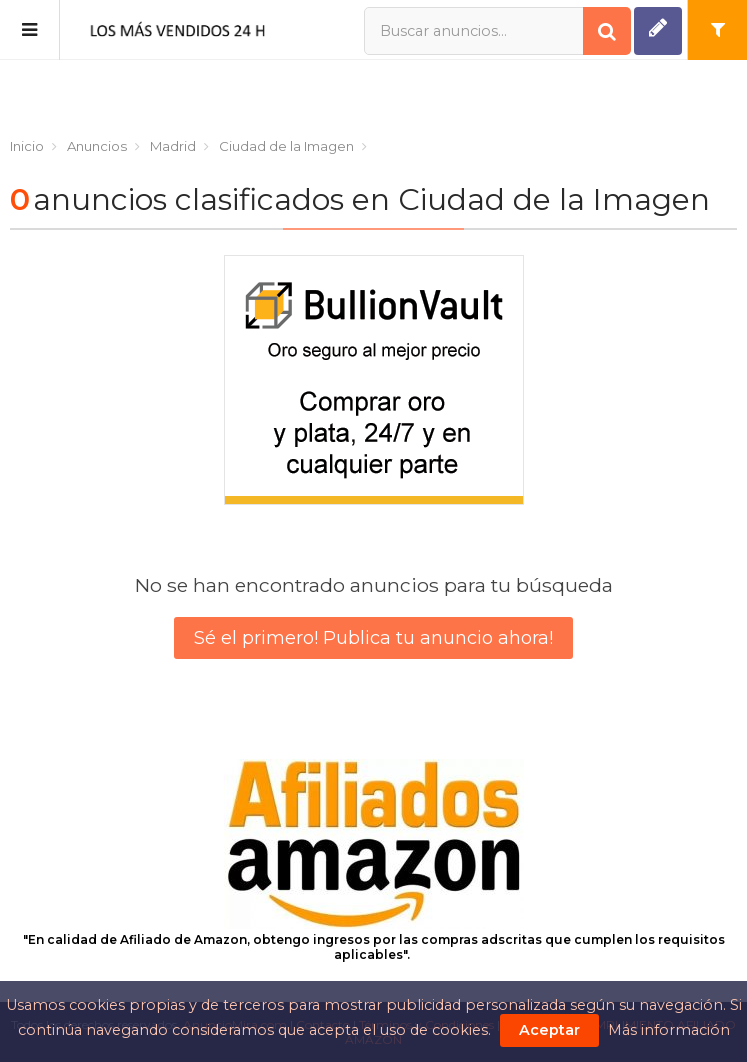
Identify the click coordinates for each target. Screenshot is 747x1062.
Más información (669, 1030)
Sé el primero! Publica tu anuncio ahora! (373, 638)
